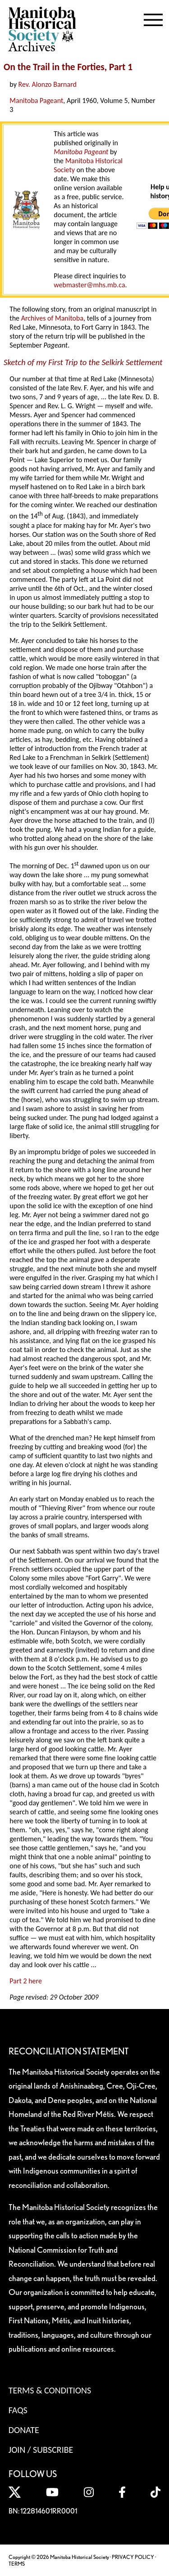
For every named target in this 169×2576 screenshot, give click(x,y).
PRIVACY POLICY (133, 2557)
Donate (24, 2429)
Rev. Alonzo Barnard (47, 84)
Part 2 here (25, 1981)
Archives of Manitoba (52, 318)
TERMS (17, 2563)
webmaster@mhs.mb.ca (89, 285)
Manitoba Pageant (36, 100)
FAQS (18, 2410)
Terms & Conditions (50, 2390)
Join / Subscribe (41, 2449)
